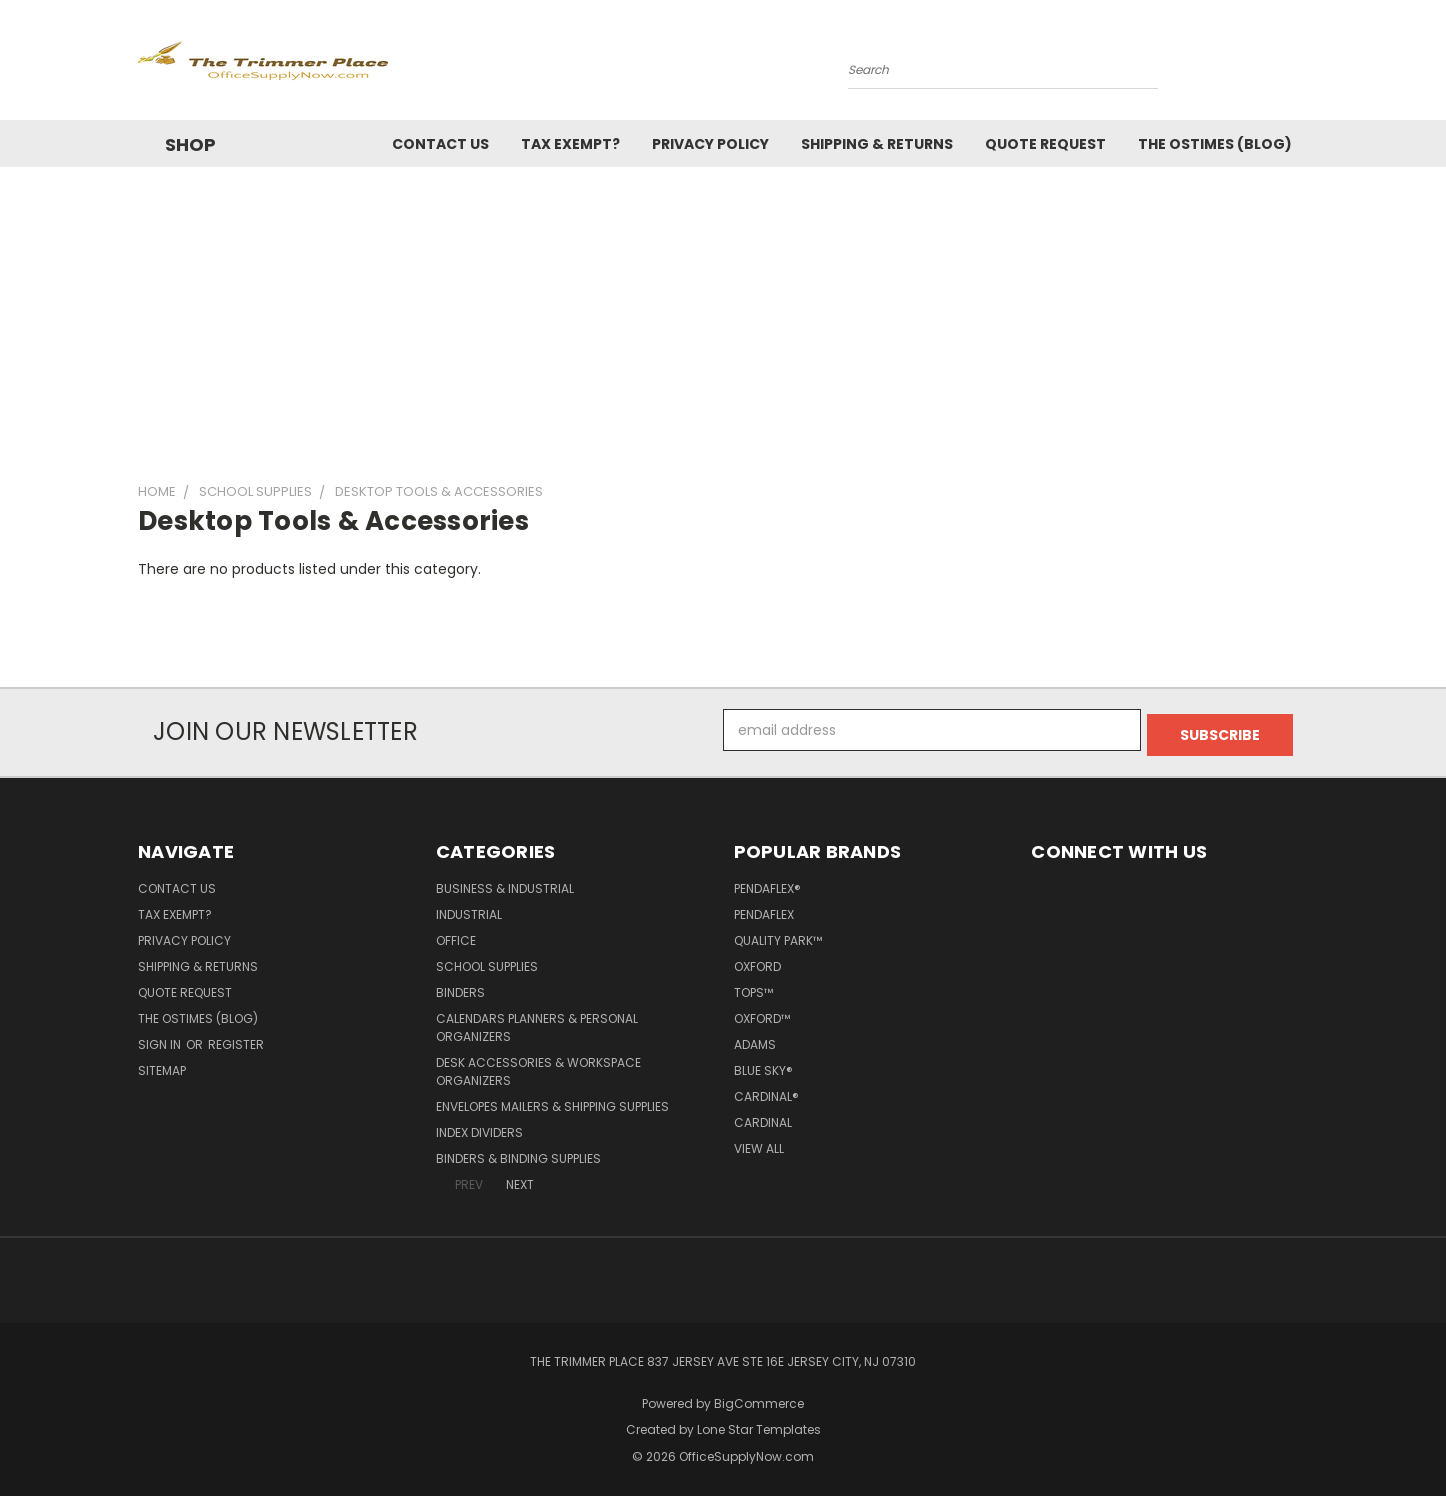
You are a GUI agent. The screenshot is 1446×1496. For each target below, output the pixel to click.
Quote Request (1045, 144)
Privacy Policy (710, 144)
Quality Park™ (778, 935)
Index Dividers (479, 1127)
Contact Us (440, 144)
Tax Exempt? (570, 144)
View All (759, 1143)
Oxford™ (762, 1013)
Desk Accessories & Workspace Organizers (538, 1066)
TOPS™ (753, 987)
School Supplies (487, 961)
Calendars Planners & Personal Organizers (537, 1022)
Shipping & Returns (877, 144)
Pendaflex (764, 909)
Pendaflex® (767, 883)
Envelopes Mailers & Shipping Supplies (552, 1101)
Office (456, 935)
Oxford (757, 961)
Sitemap (162, 1065)
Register (236, 1039)
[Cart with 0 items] (1303, 65)
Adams (755, 1039)
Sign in (161, 1039)
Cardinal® (766, 1091)
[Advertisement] (723, 317)
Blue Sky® (763, 1065)
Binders (460, 987)
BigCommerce (759, 1398)
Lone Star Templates (759, 1425)
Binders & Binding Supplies (518, 1153)
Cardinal (763, 1117)
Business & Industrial (505, 883)
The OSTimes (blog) (1215, 144)
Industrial (469, 909)
